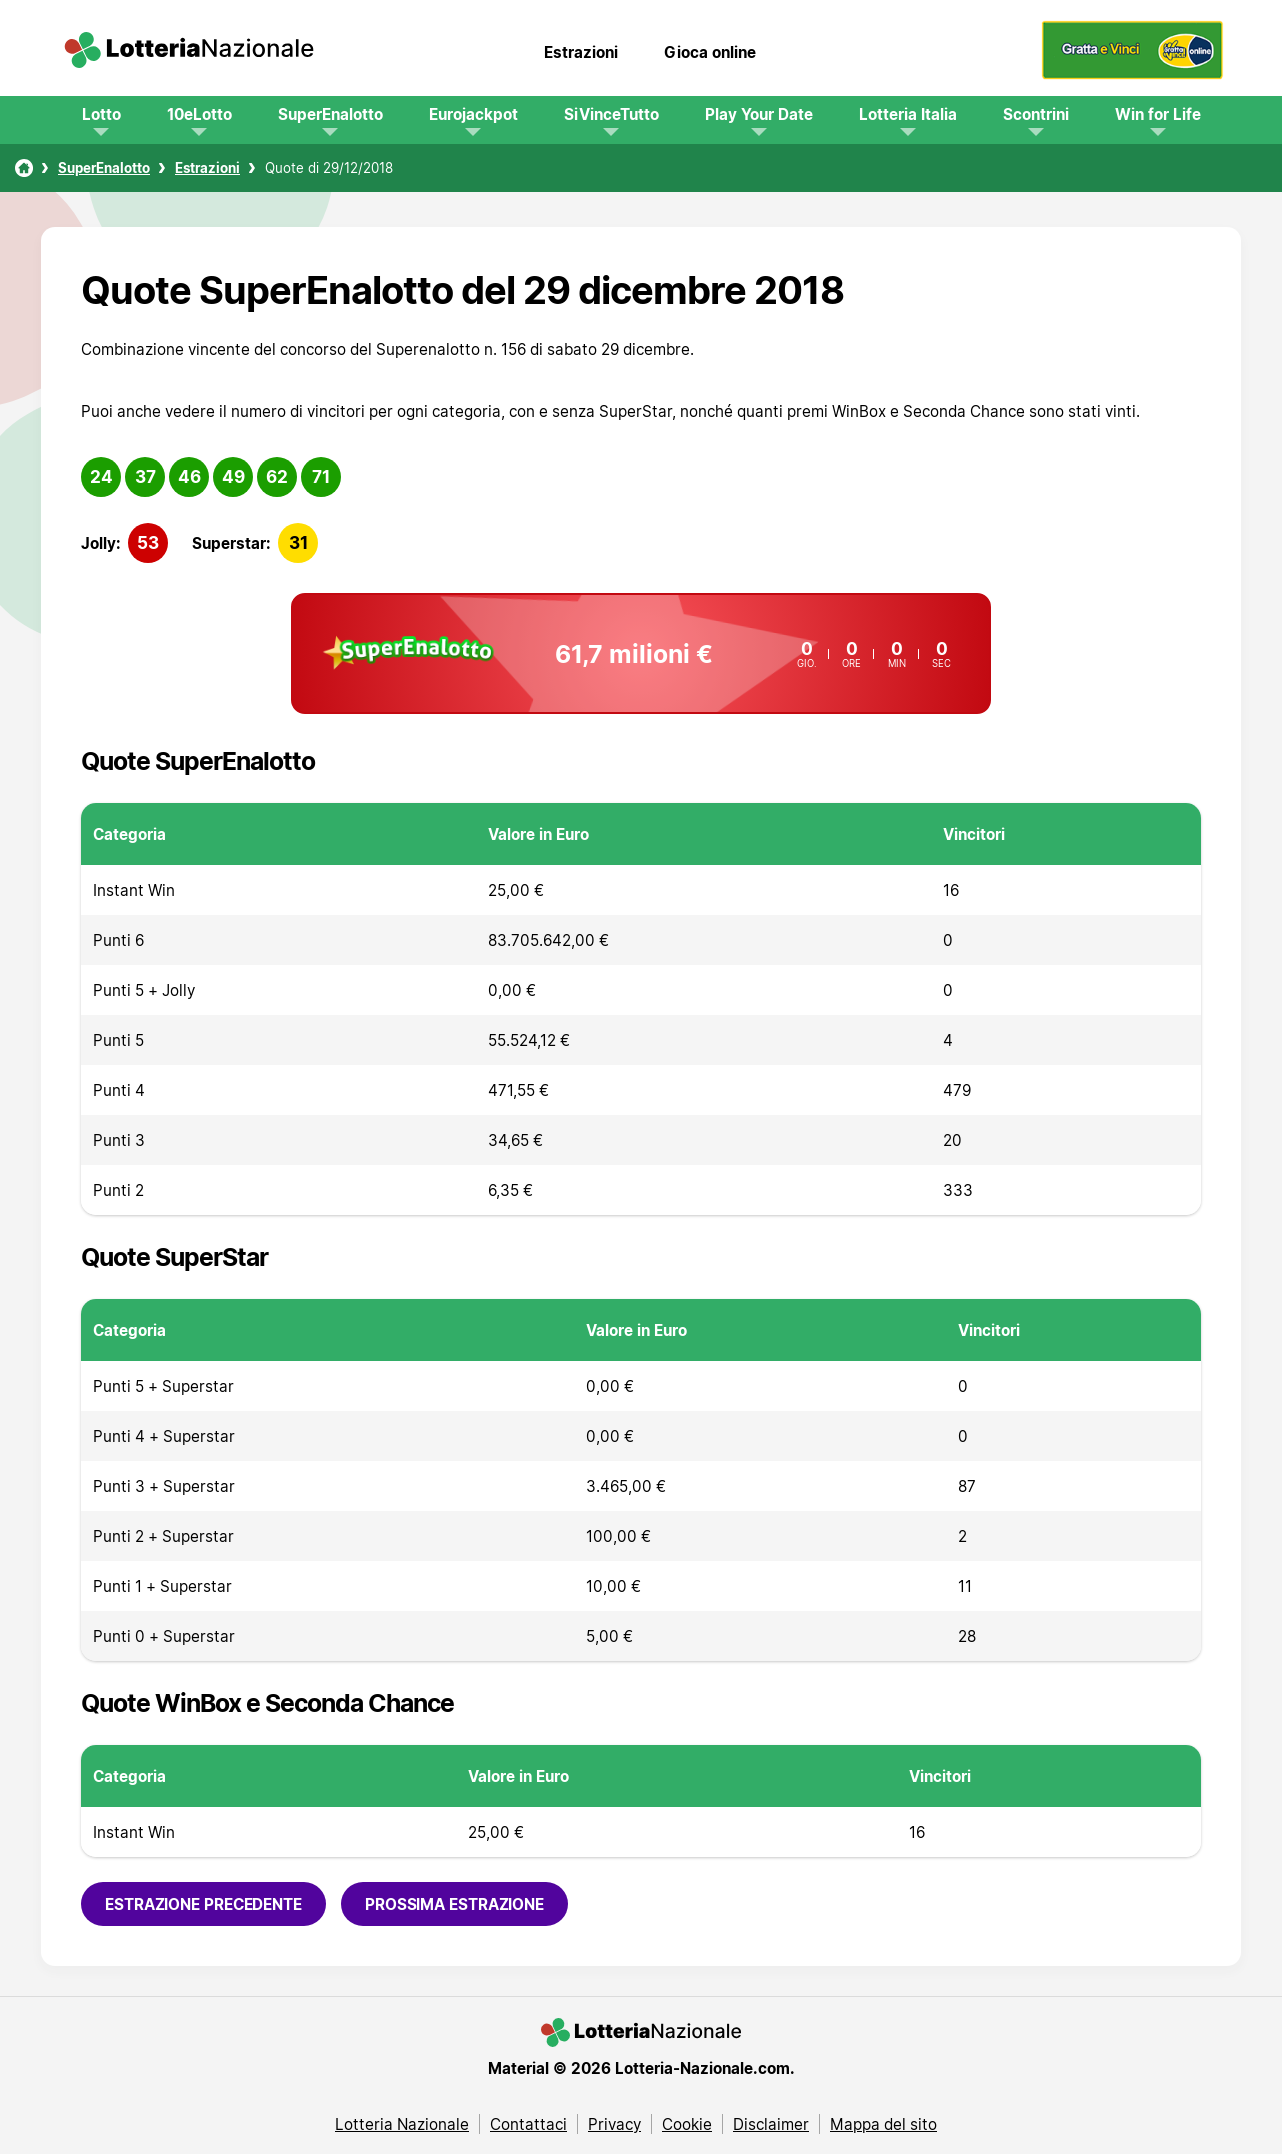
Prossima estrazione (454, 1904)
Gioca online (710, 52)
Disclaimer (771, 2124)
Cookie (687, 2124)
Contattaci (528, 2124)
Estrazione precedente (203, 1904)
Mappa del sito (883, 2124)
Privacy (614, 2124)
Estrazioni (581, 52)
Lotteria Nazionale (402, 2124)
